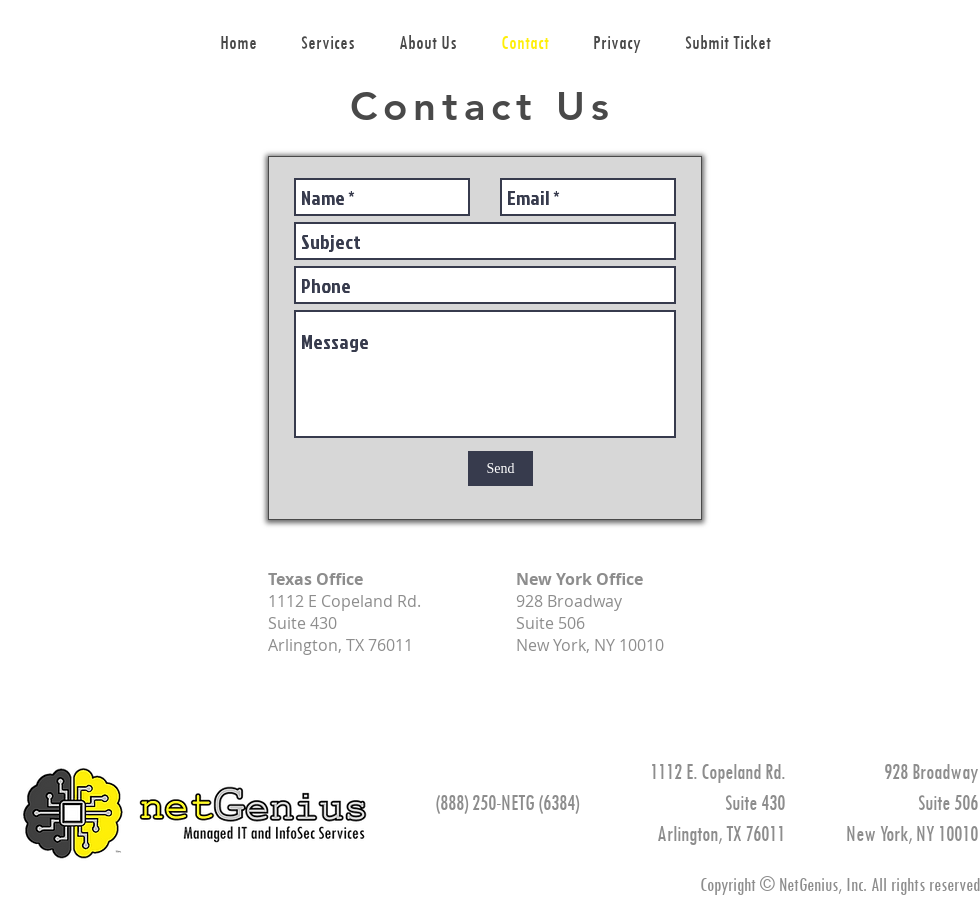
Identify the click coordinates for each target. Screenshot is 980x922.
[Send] (500, 468)
